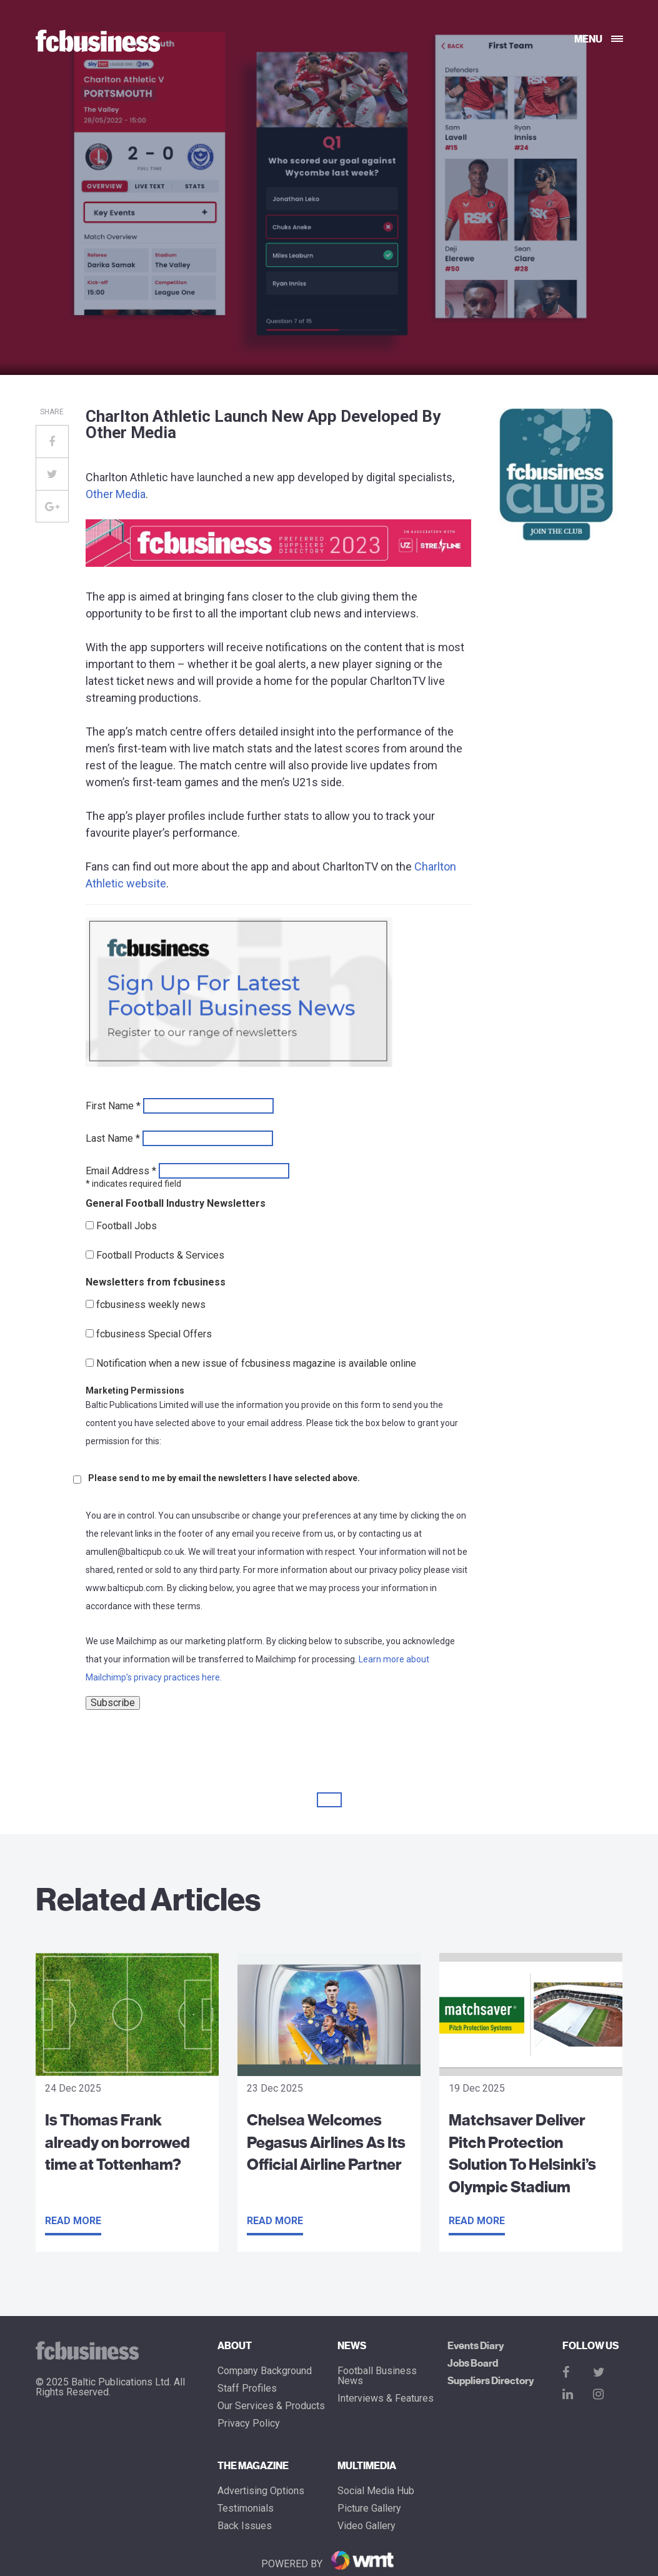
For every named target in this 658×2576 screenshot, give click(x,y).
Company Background (264, 2371)
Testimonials (245, 2509)
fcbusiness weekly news (151, 1305)
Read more (73, 2221)
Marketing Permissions (135, 1390)
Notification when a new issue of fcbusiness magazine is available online (256, 1364)
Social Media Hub (375, 2491)
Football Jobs (126, 1226)
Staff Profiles (247, 2389)
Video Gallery (366, 2526)
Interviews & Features (385, 2399)
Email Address (121, 1171)
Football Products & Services (160, 1256)
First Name (113, 1106)
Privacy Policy (248, 2424)
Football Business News (377, 2376)
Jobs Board (472, 2364)
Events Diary (475, 2346)
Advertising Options (260, 2491)
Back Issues (244, 2526)
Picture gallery (369, 2509)
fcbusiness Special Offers (154, 1334)
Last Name (113, 1139)
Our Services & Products (271, 2406)
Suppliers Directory (490, 2381)
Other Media (116, 494)
